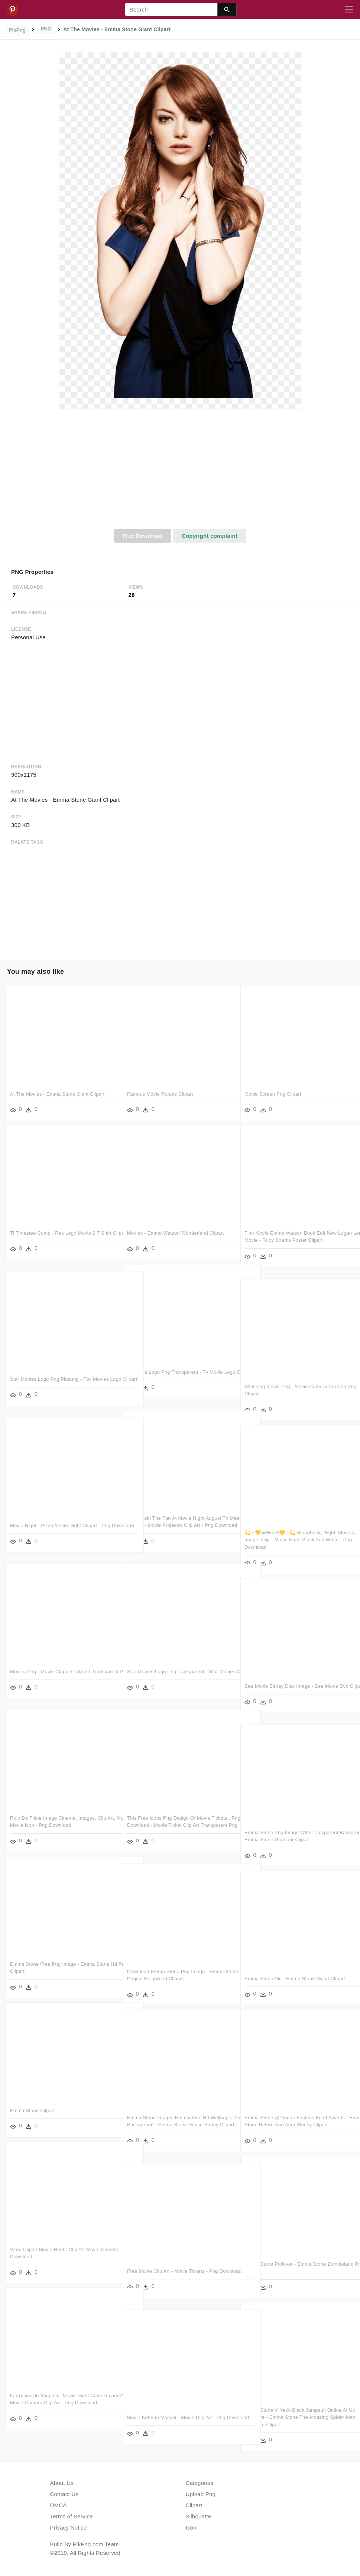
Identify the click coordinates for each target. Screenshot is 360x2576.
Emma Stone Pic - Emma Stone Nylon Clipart (294, 1978)
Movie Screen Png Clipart (272, 1094)
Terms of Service (71, 2516)
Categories (200, 2483)
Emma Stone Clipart (32, 2110)
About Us (62, 2483)
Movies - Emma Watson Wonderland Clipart (175, 1233)
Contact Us (64, 2494)
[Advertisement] (180, 473)
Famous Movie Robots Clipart (160, 1094)
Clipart (194, 2505)
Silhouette (198, 2516)
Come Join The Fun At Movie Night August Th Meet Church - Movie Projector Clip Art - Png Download (177, 1525)
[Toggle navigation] (349, 9)
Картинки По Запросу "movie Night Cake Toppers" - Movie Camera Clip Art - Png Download (56, 2403)
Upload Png (201, 2494)
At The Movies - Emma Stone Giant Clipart (57, 1094)
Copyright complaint (209, 536)
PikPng (17, 30)
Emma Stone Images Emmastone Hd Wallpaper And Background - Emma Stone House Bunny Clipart (174, 2125)
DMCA (58, 2505)
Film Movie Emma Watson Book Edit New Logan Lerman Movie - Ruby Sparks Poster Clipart (292, 1240)
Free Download (143, 536)
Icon (191, 2527)
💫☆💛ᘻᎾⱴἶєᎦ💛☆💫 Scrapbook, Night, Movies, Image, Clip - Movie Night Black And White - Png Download (293, 1540)
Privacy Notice (68, 2527)
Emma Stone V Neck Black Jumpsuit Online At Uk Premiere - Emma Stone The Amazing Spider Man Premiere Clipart (296, 2417)
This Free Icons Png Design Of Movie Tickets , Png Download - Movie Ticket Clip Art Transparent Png (178, 1825)
